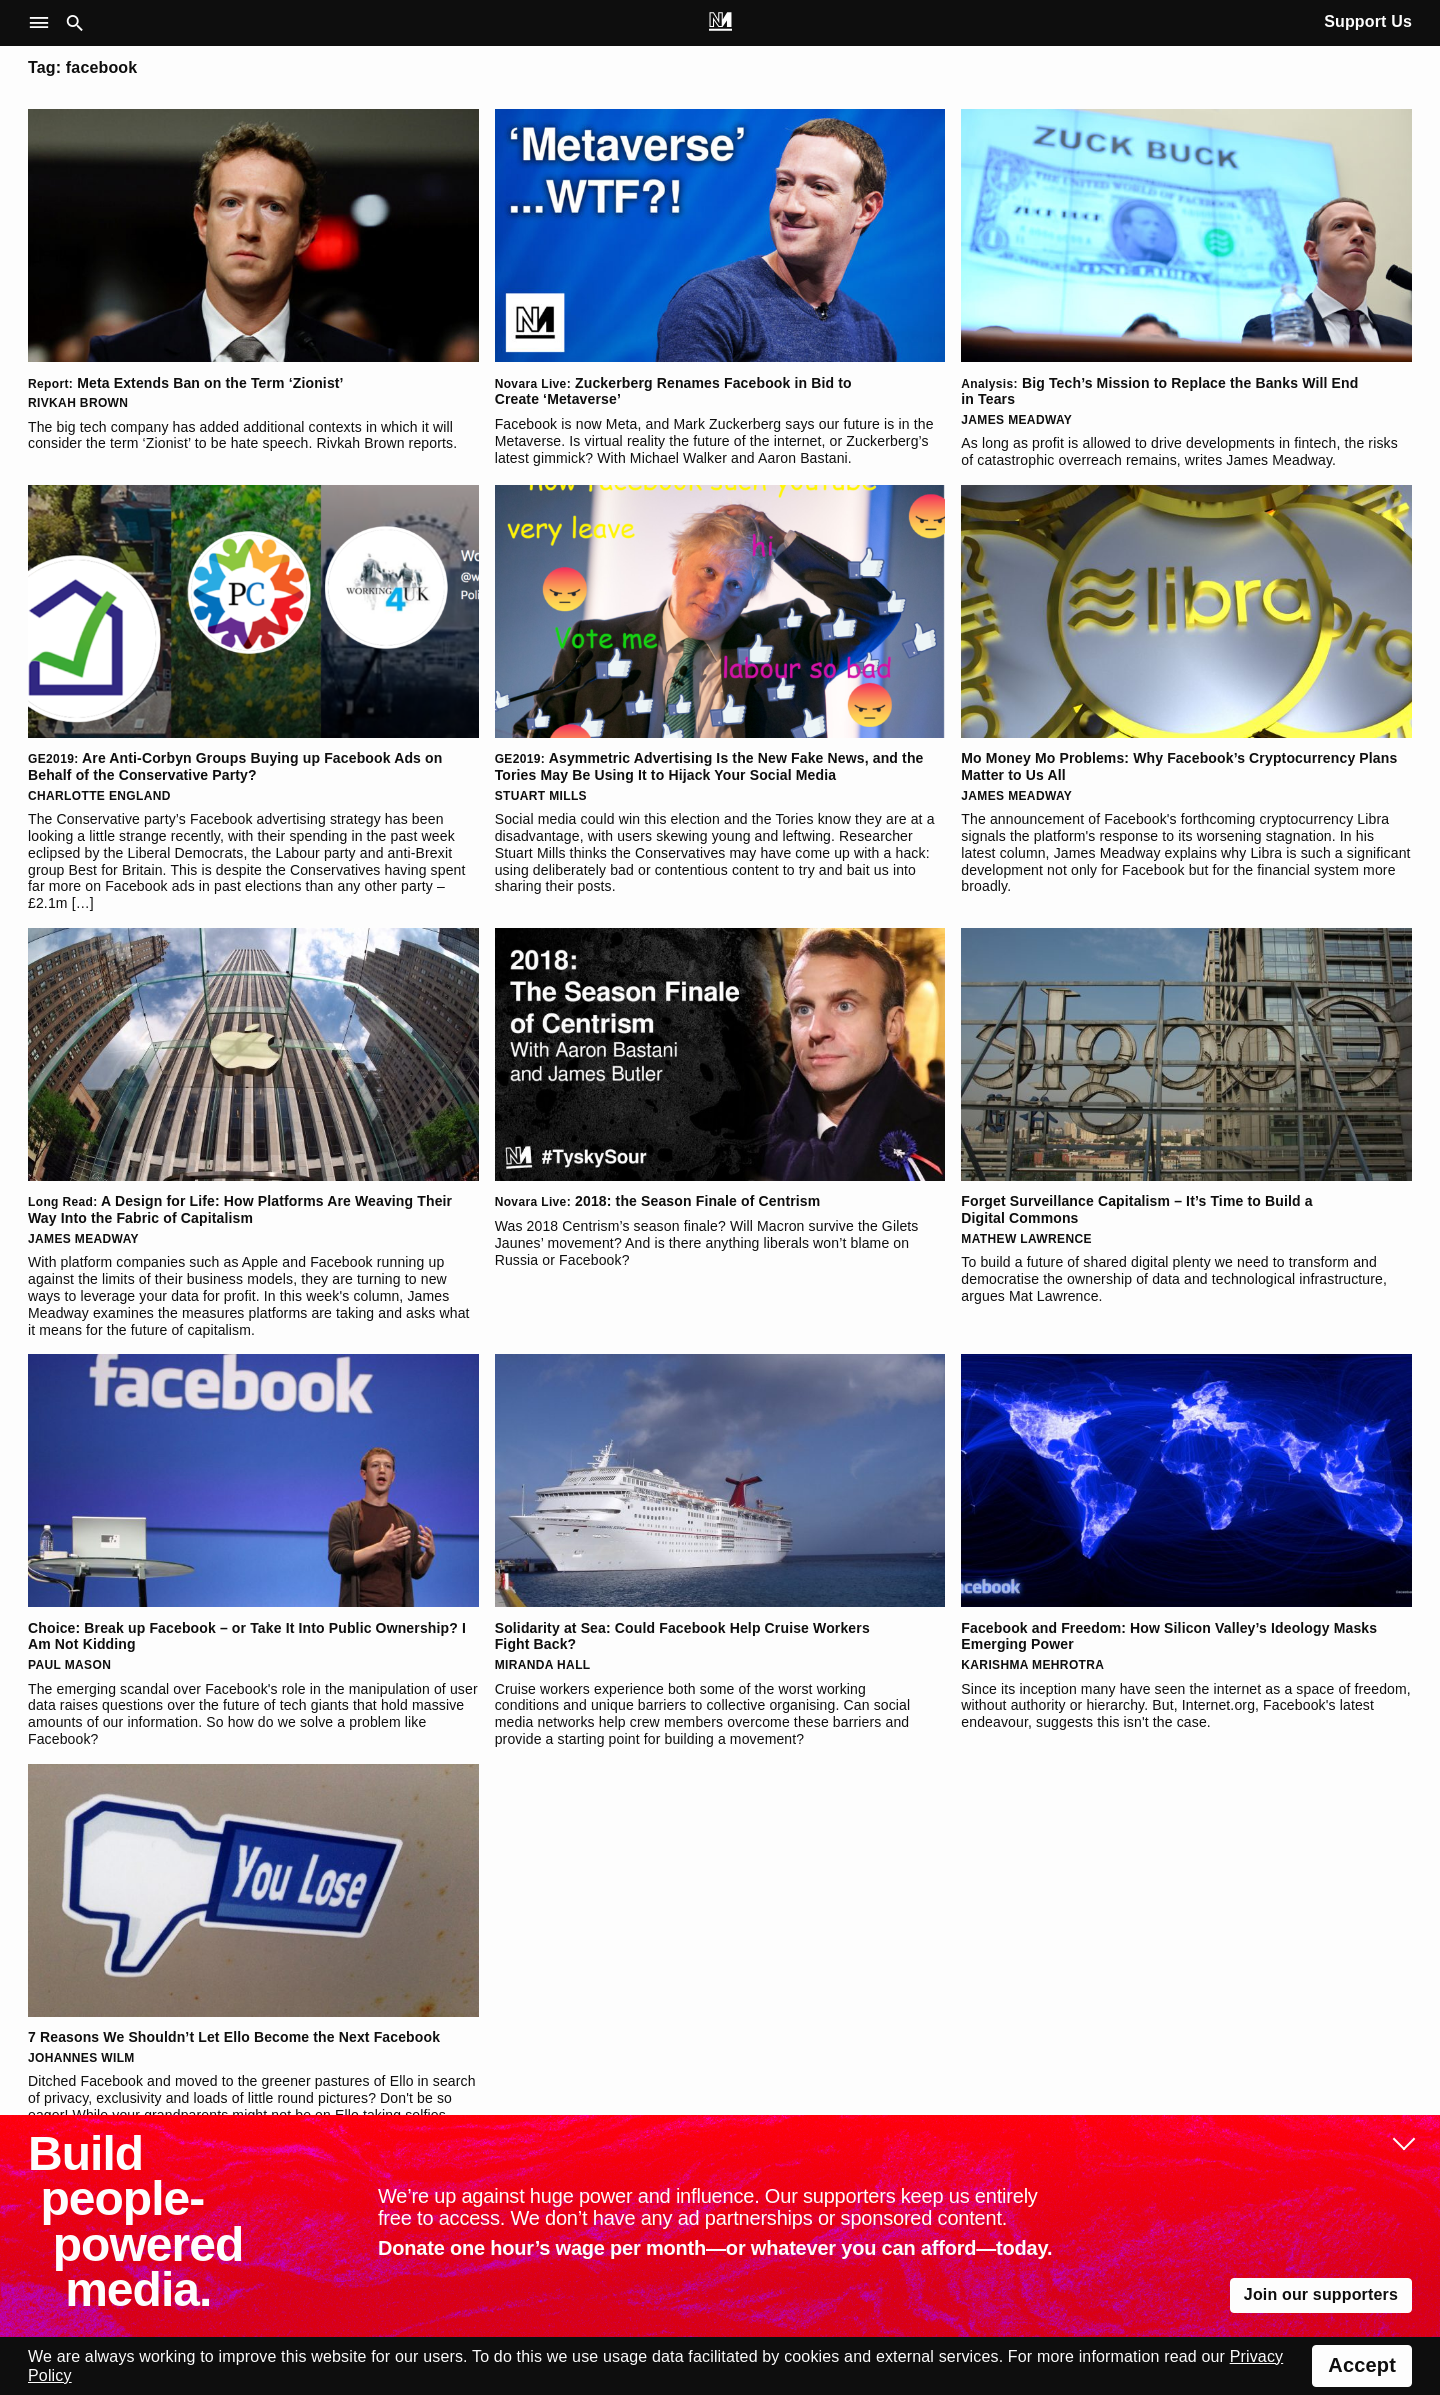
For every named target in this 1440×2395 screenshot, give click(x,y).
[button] (43, 23)
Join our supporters (1321, 2294)
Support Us (1368, 21)
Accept (1362, 2365)
